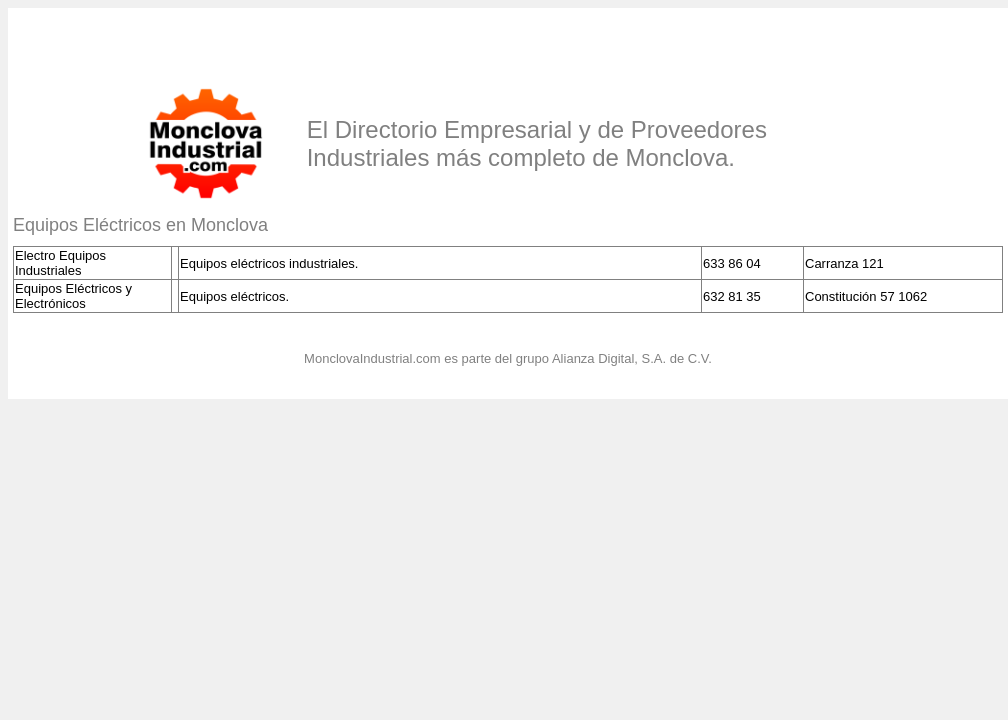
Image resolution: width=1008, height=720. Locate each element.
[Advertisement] (247, 43)
